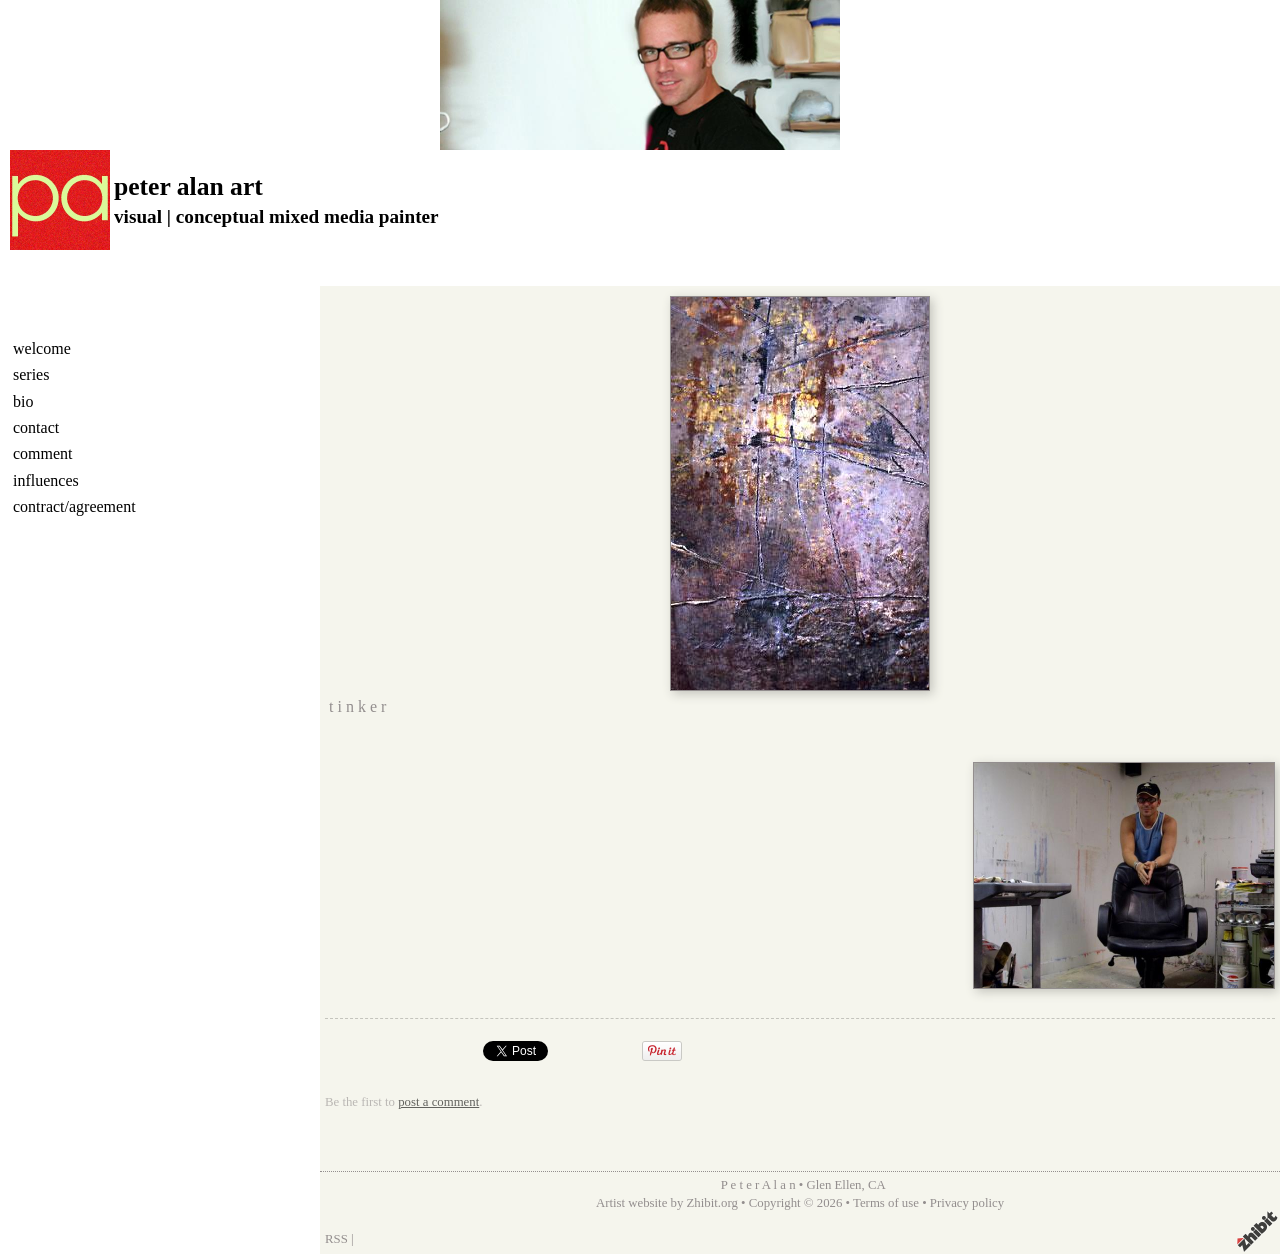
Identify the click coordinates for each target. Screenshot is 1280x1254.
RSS (336, 1239)
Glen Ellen (833, 1185)
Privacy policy (967, 1203)
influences (46, 480)
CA (877, 1185)
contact (36, 427)
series (31, 374)
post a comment (438, 1102)
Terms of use (886, 1203)
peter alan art (188, 186)
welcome (42, 348)
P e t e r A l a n (757, 1185)
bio (23, 401)
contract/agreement (74, 506)
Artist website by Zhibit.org (667, 1203)
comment (43, 453)
